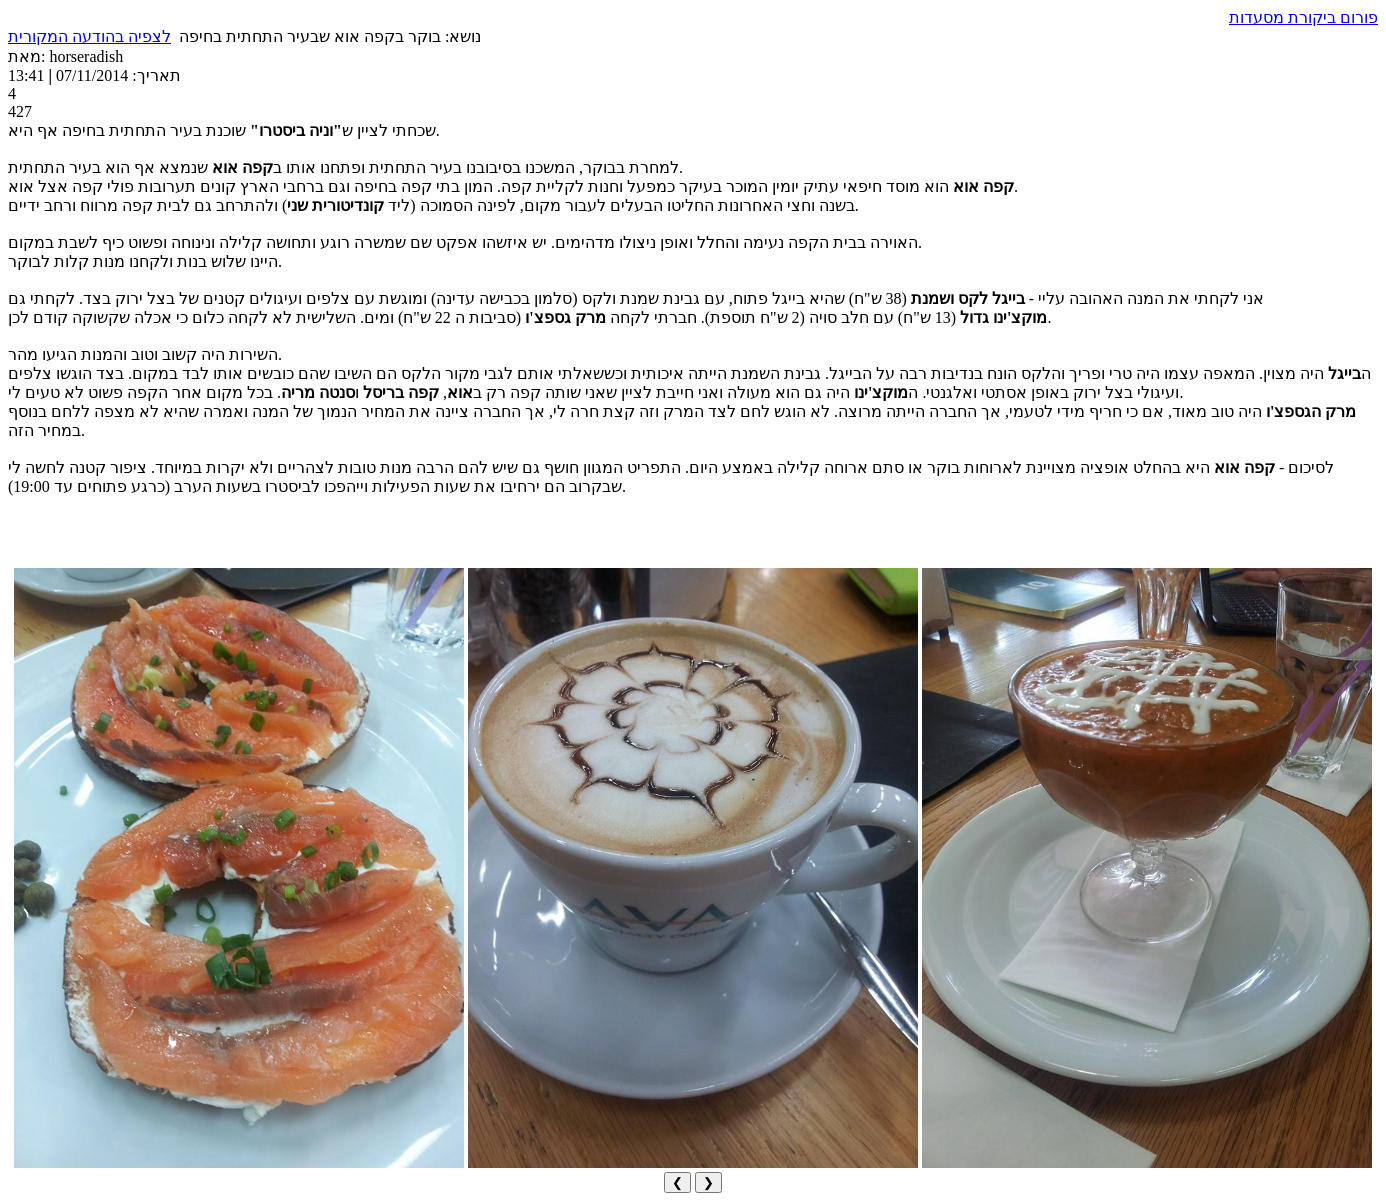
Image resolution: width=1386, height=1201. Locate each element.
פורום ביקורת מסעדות (1303, 17)
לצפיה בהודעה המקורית (89, 36)
